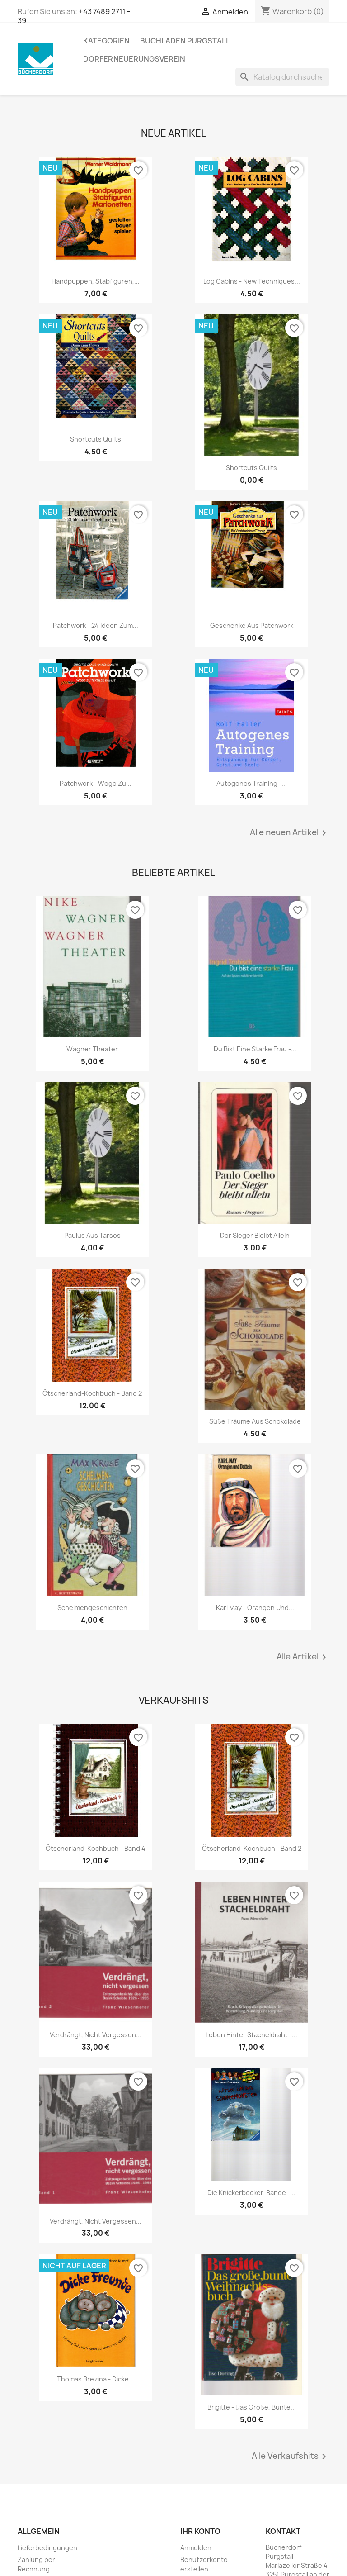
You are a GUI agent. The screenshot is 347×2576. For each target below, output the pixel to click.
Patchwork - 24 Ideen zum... (95, 625)
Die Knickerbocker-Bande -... (251, 2192)
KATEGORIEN (106, 41)
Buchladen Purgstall (185, 41)
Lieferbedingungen (47, 2547)
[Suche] (282, 77)
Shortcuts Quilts (95, 439)
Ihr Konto (200, 2531)
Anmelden (195, 2547)
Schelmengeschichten (92, 1607)
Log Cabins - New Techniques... (251, 281)
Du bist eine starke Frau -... (255, 1049)
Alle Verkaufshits (290, 2456)
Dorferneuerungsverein (134, 59)
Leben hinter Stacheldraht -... (251, 2034)
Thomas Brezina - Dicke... (95, 2379)
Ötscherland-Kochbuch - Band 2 (92, 1393)
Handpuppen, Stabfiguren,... (96, 281)
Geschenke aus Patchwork (251, 625)
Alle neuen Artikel (289, 832)
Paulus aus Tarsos (92, 1235)
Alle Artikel (303, 1657)
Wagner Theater (92, 1049)
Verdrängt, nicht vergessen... (95, 2034)
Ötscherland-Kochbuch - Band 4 (95, 1848)
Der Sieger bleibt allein (255, 1235)
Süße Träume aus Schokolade (255, 1421)
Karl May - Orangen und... (255, 1607)
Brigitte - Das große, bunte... (251, 2407)
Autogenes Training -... (251, 783)
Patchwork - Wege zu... (95, 783)
